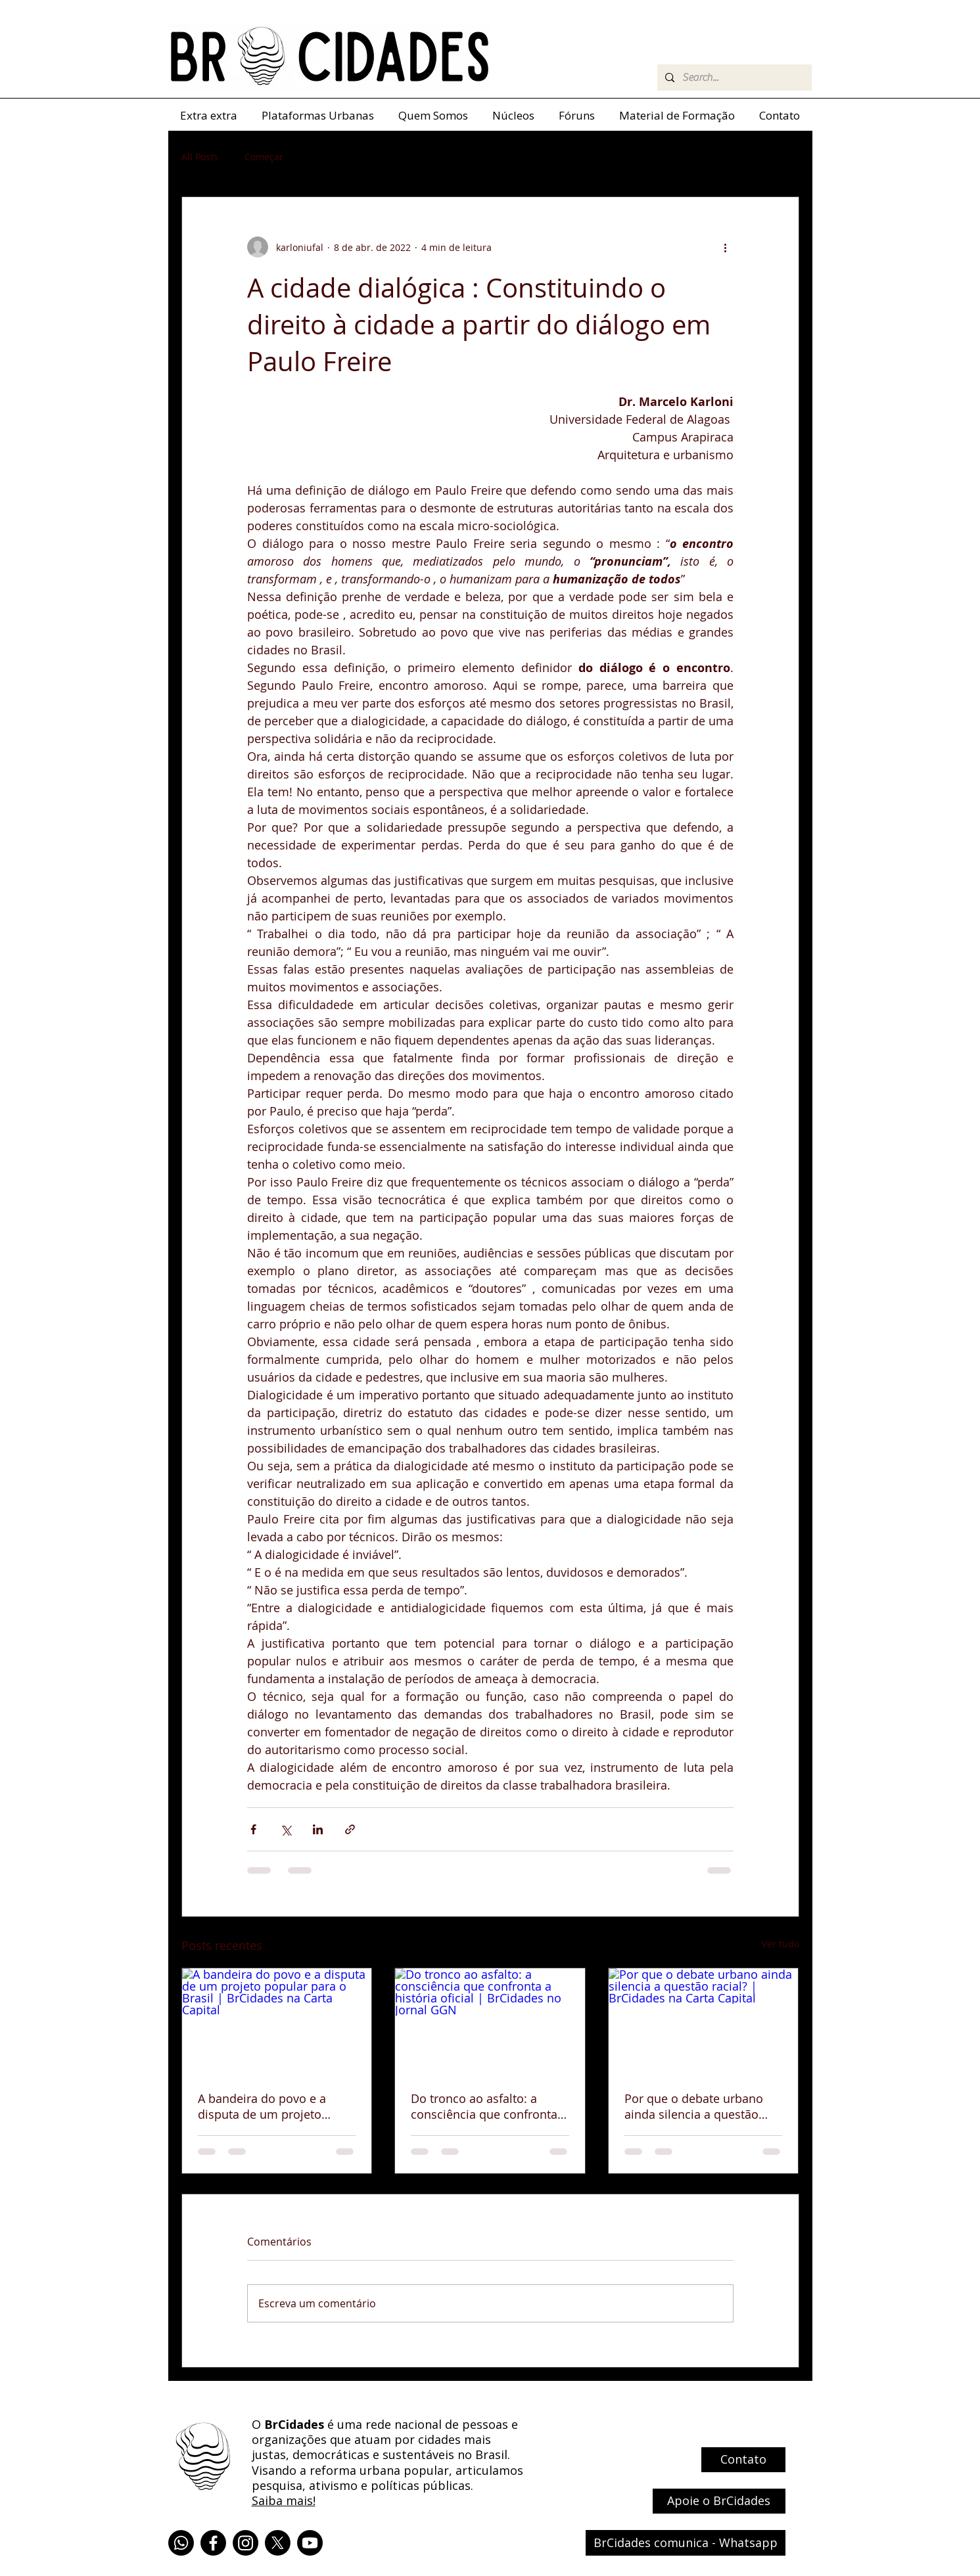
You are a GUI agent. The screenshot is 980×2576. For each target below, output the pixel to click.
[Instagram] (245, 2543)
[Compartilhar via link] (350, 1829)
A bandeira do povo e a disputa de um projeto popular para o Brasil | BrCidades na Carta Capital (271, 2106)
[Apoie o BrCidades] (719, 2501)
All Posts (199, 156)
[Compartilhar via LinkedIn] (318, 1829)
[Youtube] (310, 2543)
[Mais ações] (726, 247)
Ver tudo (780, 1943)
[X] (278, 2543)
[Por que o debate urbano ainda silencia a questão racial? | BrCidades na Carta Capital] (704, 2021)
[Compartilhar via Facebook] (253, 1829)
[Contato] (743, 2459)
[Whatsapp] (181, 2543)
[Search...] (733, 77)
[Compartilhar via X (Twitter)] (285, 1829)
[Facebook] (213, 2543)
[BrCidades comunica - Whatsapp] (685, 2543)
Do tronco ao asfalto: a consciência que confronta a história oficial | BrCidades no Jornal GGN (489, 2106)
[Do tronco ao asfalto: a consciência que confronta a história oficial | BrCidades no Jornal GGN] (490, 2021)
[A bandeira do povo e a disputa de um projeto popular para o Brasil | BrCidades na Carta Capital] (277, 2021)
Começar (264, 156)
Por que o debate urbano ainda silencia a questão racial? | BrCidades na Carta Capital (701, 2106)
